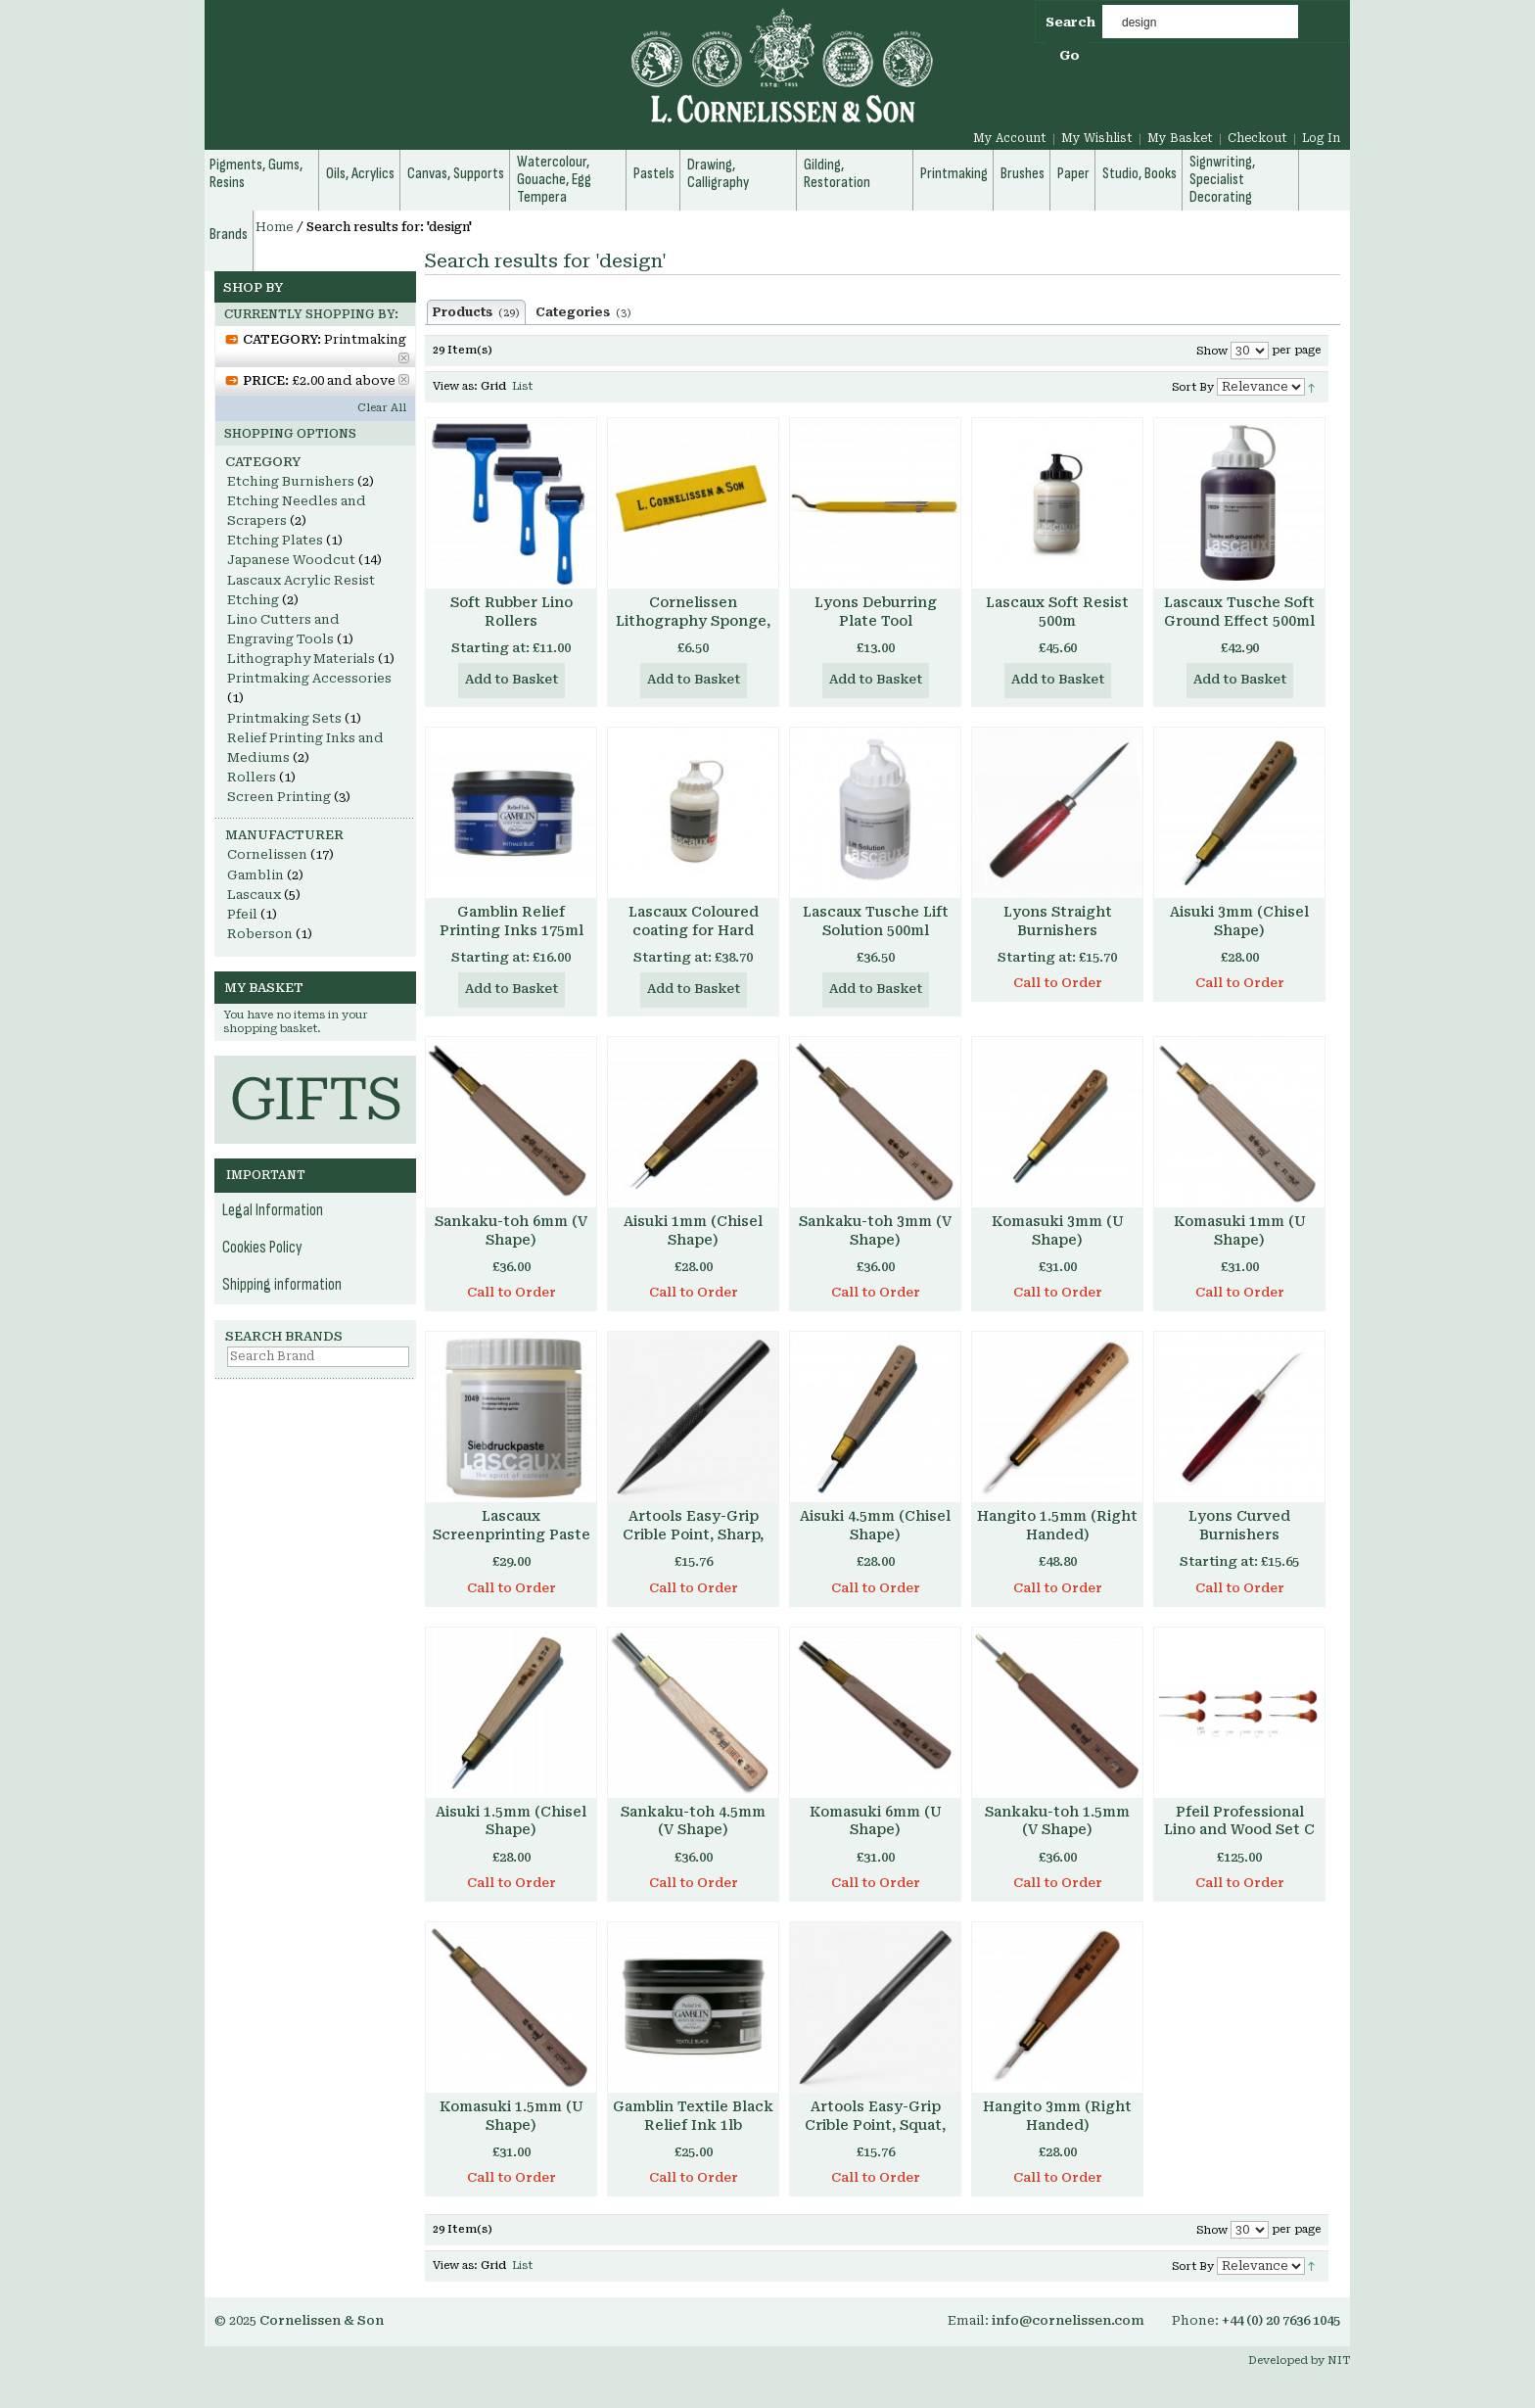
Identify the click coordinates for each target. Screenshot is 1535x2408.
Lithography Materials (301, 658)
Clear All (381, 407)
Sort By (1193, 387)
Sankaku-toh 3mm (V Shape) (875, 1230)
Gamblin (255, 875)
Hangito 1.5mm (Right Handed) (1057, 1525)
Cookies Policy (262, 1247)
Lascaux (254, 894)
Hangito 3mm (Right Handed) (1057, 2116)
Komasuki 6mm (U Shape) (876, 1821)
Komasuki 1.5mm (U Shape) (511, 2116)
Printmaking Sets (284, 718)
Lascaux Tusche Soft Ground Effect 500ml (1239, 611)
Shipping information (282, 1285)
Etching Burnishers (290, 481)
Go (1069, 55)
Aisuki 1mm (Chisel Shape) (693, 1230)
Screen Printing (279, 796)
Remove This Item (403, 358)
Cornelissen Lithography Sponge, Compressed (693, 620)
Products (476, 312)
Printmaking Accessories (309, 678)
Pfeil (242, 914)
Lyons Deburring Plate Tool (875, 611)
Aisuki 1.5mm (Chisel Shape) (511, 1821)
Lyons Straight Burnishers (1057, 921)
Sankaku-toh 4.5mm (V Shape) (693, 1821)
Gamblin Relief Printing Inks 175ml (511, 921)
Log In (1321, 138)
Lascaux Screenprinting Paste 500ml (511, 1534)
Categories (583, 312)
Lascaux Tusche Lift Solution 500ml (876, 921)
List (522, 386)
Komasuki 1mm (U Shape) (1240, 1230)
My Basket (1180, 138)
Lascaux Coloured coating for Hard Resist (693, 930)
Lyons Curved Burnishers (1239, 1525)
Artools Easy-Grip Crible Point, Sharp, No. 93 (693, 1534)
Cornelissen (267, 854)
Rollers (251, 777)
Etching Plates (275, 540)
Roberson (260, 933)
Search (1070, 22)
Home (275, 227)
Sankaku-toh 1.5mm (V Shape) (1057, 1821)
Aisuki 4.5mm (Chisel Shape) (875, 1525)
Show (1212, 351)
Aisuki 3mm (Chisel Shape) (1239, 921)
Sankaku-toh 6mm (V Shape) (511, 1230)
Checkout (1257, 138)
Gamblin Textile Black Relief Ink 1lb (693, 2116)
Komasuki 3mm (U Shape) (1058, 1230)
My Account (1010, 138)
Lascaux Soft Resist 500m (1057, 611)
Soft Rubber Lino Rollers (511, 611)
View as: (455, 386)
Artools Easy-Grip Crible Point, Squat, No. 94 (875, 2125)
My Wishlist (1097, 138)
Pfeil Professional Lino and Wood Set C (1239, 1821)
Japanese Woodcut (291, 559)
